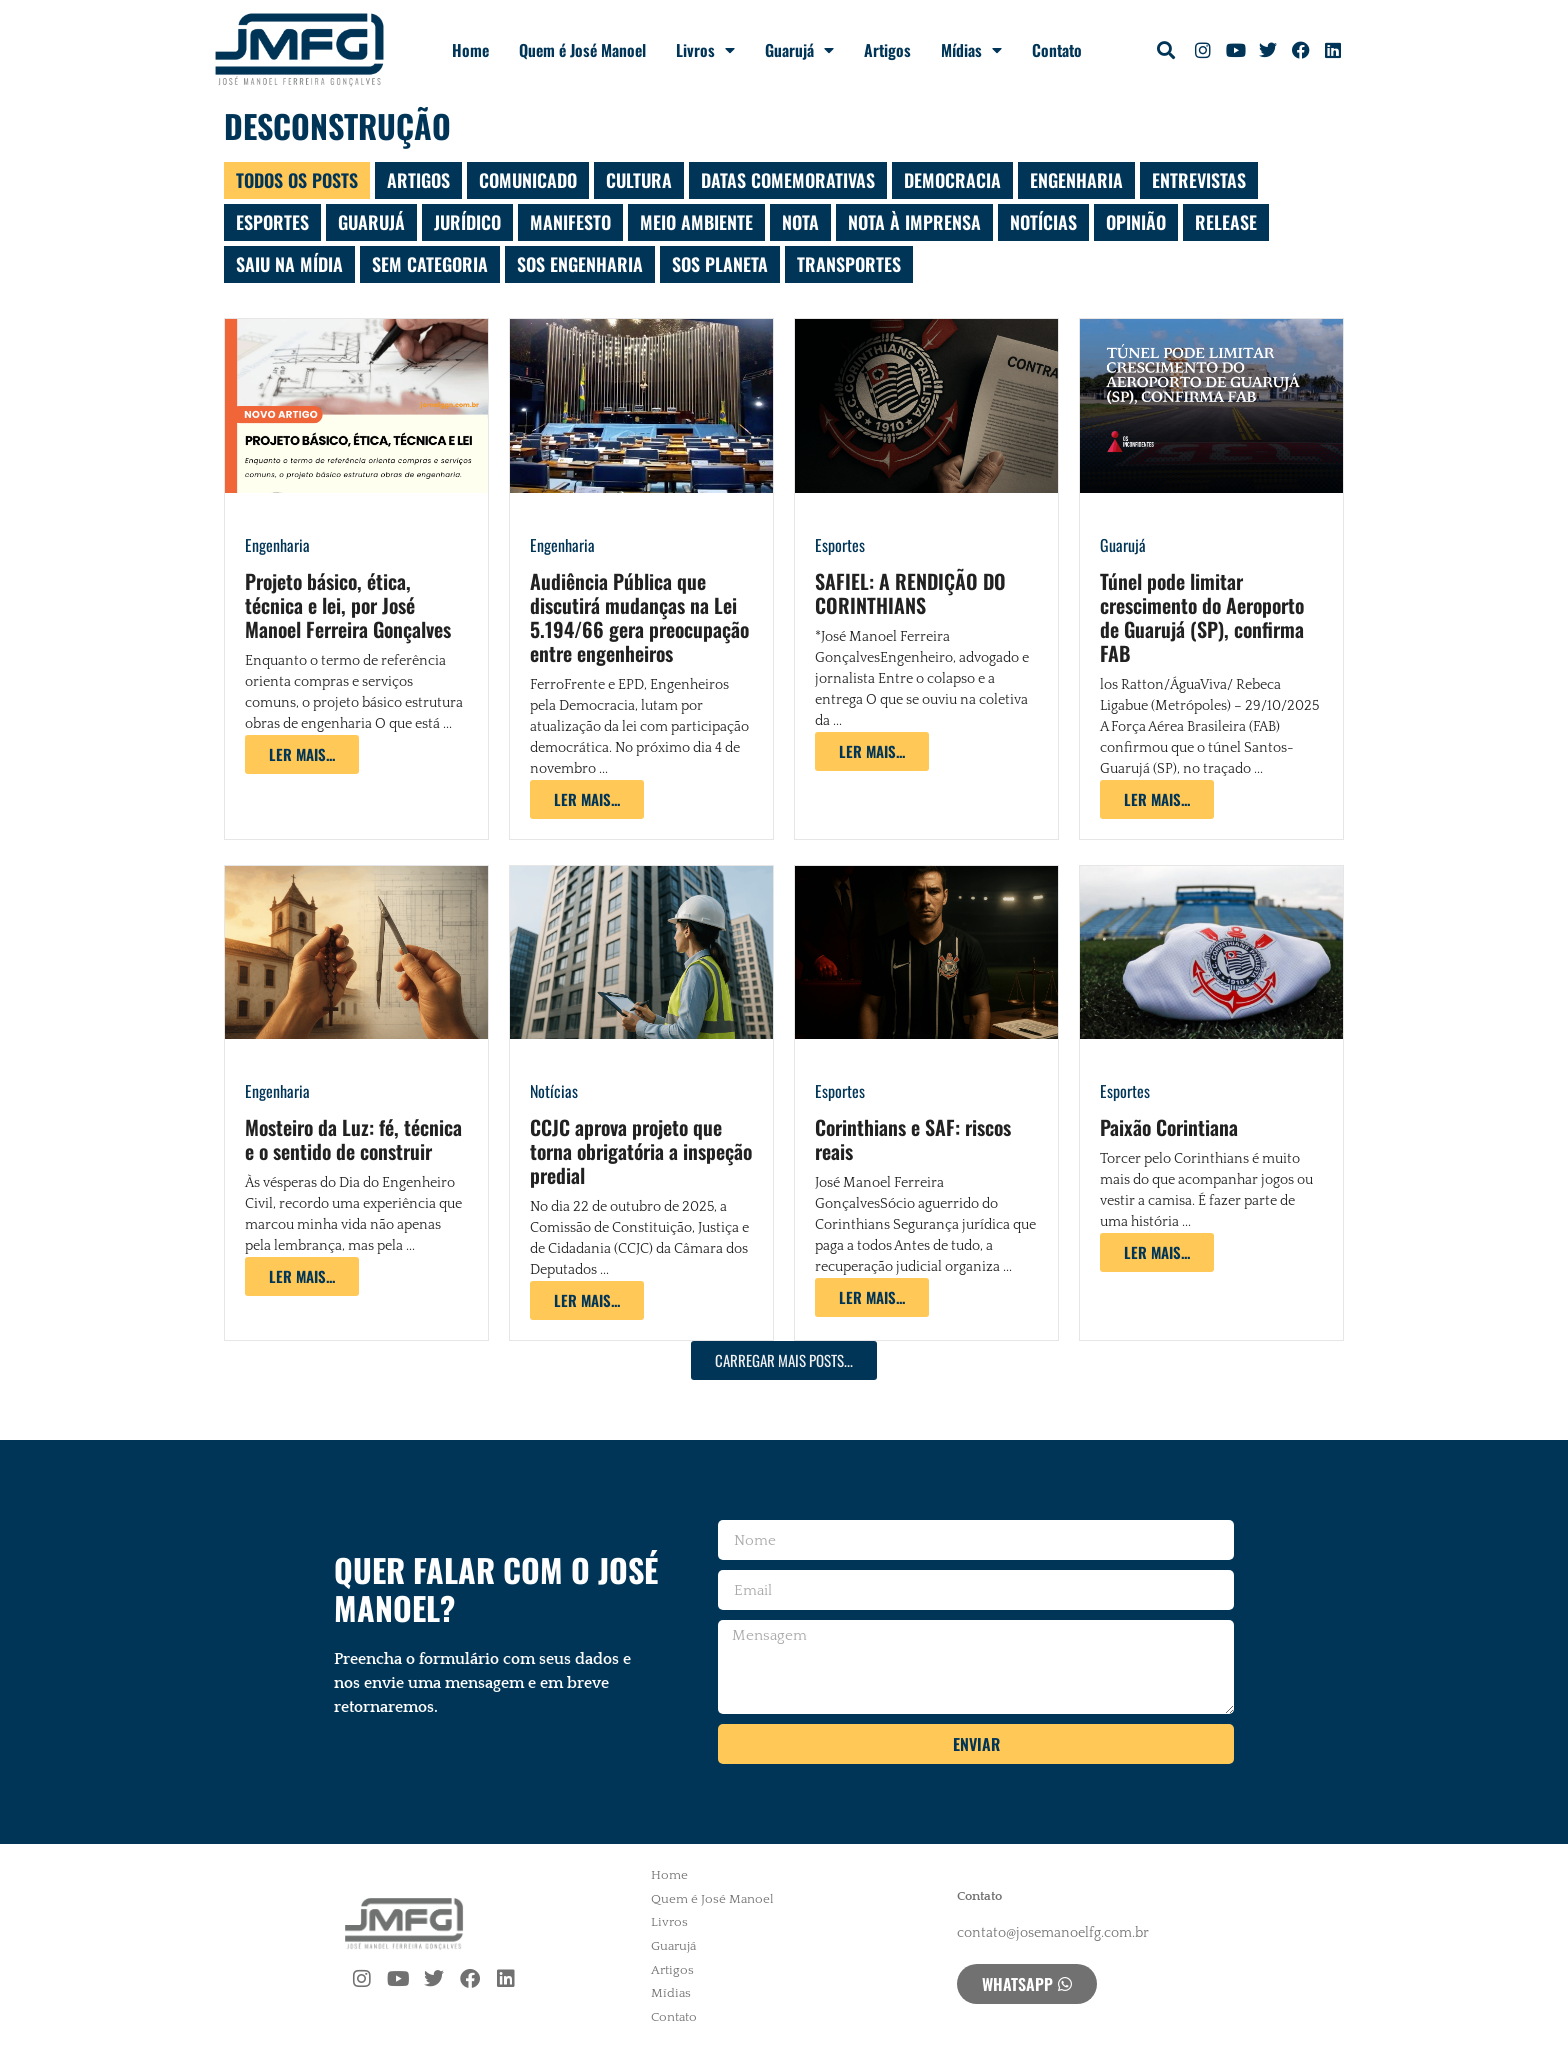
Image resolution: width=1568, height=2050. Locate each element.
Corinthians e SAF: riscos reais (913, 1139)
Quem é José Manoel (582, 50)
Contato (1057, 50)
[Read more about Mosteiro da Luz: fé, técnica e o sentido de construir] (302, 1276)
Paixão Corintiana (1169, 1127)
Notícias (554, 1091)
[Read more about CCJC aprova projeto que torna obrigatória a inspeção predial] (587, 1300)
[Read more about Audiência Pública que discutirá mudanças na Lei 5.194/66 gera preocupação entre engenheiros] (587, 799)
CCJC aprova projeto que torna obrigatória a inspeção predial (641, 1151)
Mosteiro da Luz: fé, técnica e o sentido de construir (353, 1139)
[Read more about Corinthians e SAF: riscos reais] (872, 1297)
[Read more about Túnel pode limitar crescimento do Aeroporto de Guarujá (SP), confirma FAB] (1157, 799)
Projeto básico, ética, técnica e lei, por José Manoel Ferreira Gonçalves (348, 605)
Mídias (971, 50)
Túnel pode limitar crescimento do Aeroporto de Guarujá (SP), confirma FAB (1202, 617)
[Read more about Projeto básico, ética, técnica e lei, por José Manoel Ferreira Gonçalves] (302, 754)
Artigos (887, 50)
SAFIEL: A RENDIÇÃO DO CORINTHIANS (910, 593)
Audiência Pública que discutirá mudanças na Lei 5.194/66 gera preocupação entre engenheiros (639, 617)
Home (470, 50)
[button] (1166, 50)
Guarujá (799, 50)
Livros (705, 50)
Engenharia (277, 545)
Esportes (840, 545)
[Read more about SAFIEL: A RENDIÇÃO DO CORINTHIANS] (872, 751)
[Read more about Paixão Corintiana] (1157, 1252)
